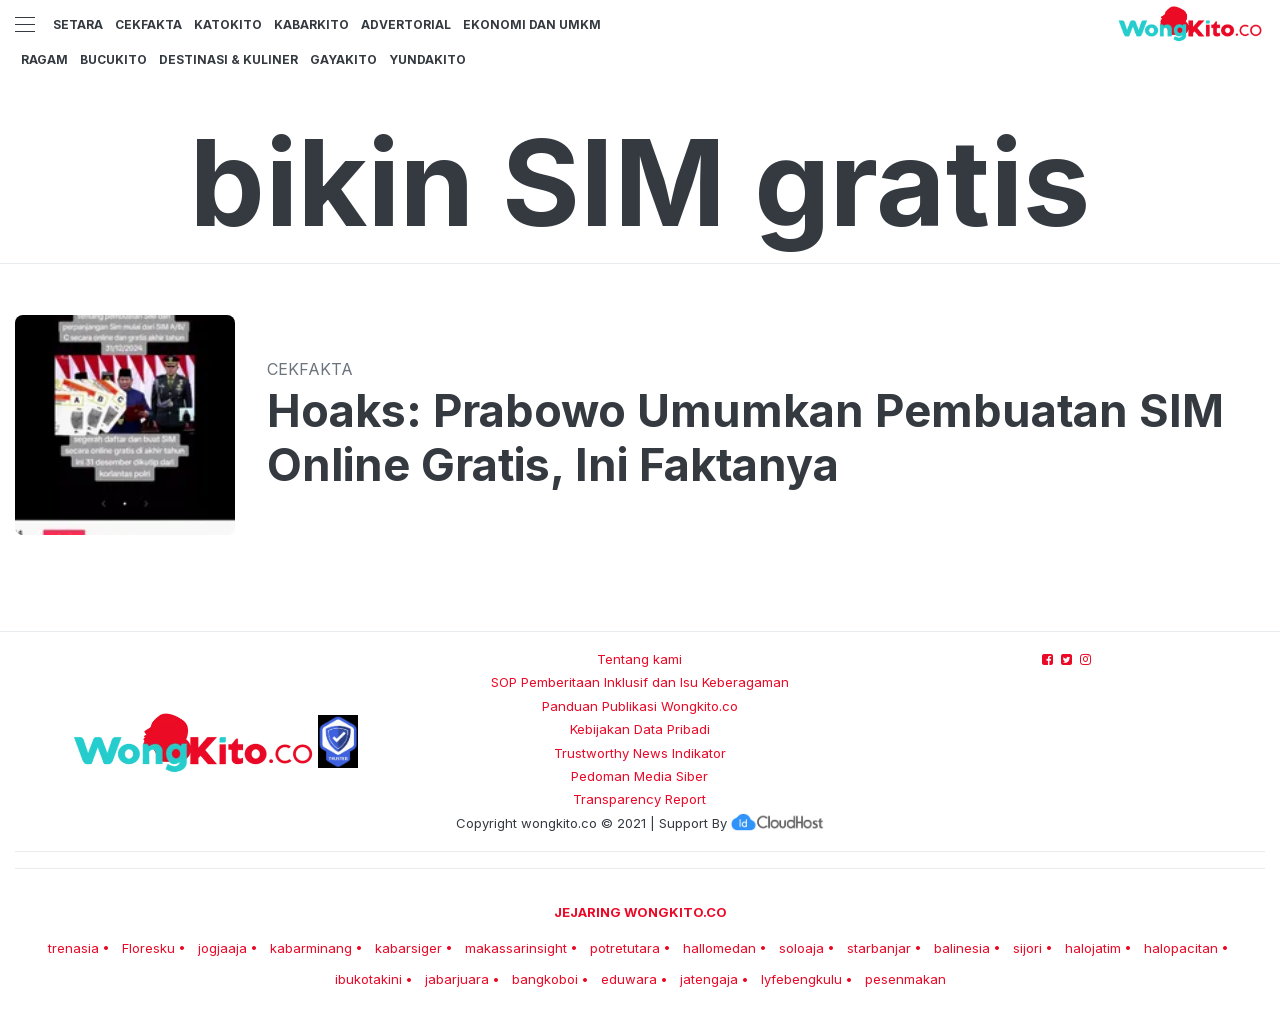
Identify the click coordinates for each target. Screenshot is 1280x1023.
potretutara (625, 948)
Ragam (44, 59)
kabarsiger (408, 948)
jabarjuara (457, 979)
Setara (78, 24)
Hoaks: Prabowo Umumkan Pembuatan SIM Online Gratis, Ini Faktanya (745, 438)
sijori (1027, 948)
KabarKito (311, 24)
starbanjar (879, 948)
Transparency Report (639, 799)
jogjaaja (222, 948)
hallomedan (719, 948)
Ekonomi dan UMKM (532, 24)
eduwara (629, 979)
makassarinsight (516, 948)
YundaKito (427, 59)
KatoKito (228, 24)
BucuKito (113, 59)
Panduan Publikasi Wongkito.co (640, 706)
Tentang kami (639, 659)
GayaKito (343, 59)
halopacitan (1181, 948)
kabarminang (311, 948)
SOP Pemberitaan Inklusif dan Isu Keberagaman (640, 682)
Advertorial (406, 24)
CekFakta (148, 24)
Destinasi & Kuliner (228, 59)
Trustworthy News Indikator (640, 753)
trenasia (73, 948)
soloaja (801, 948)
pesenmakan (905, 979)
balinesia (962, 948)
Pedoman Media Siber (639, 776)
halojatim (1093, 948)
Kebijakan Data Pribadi (640, 729)
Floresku (148, 948)
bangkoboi (545, 979)
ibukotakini (368, 979)
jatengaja (709, 979)
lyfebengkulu (801, 979)
